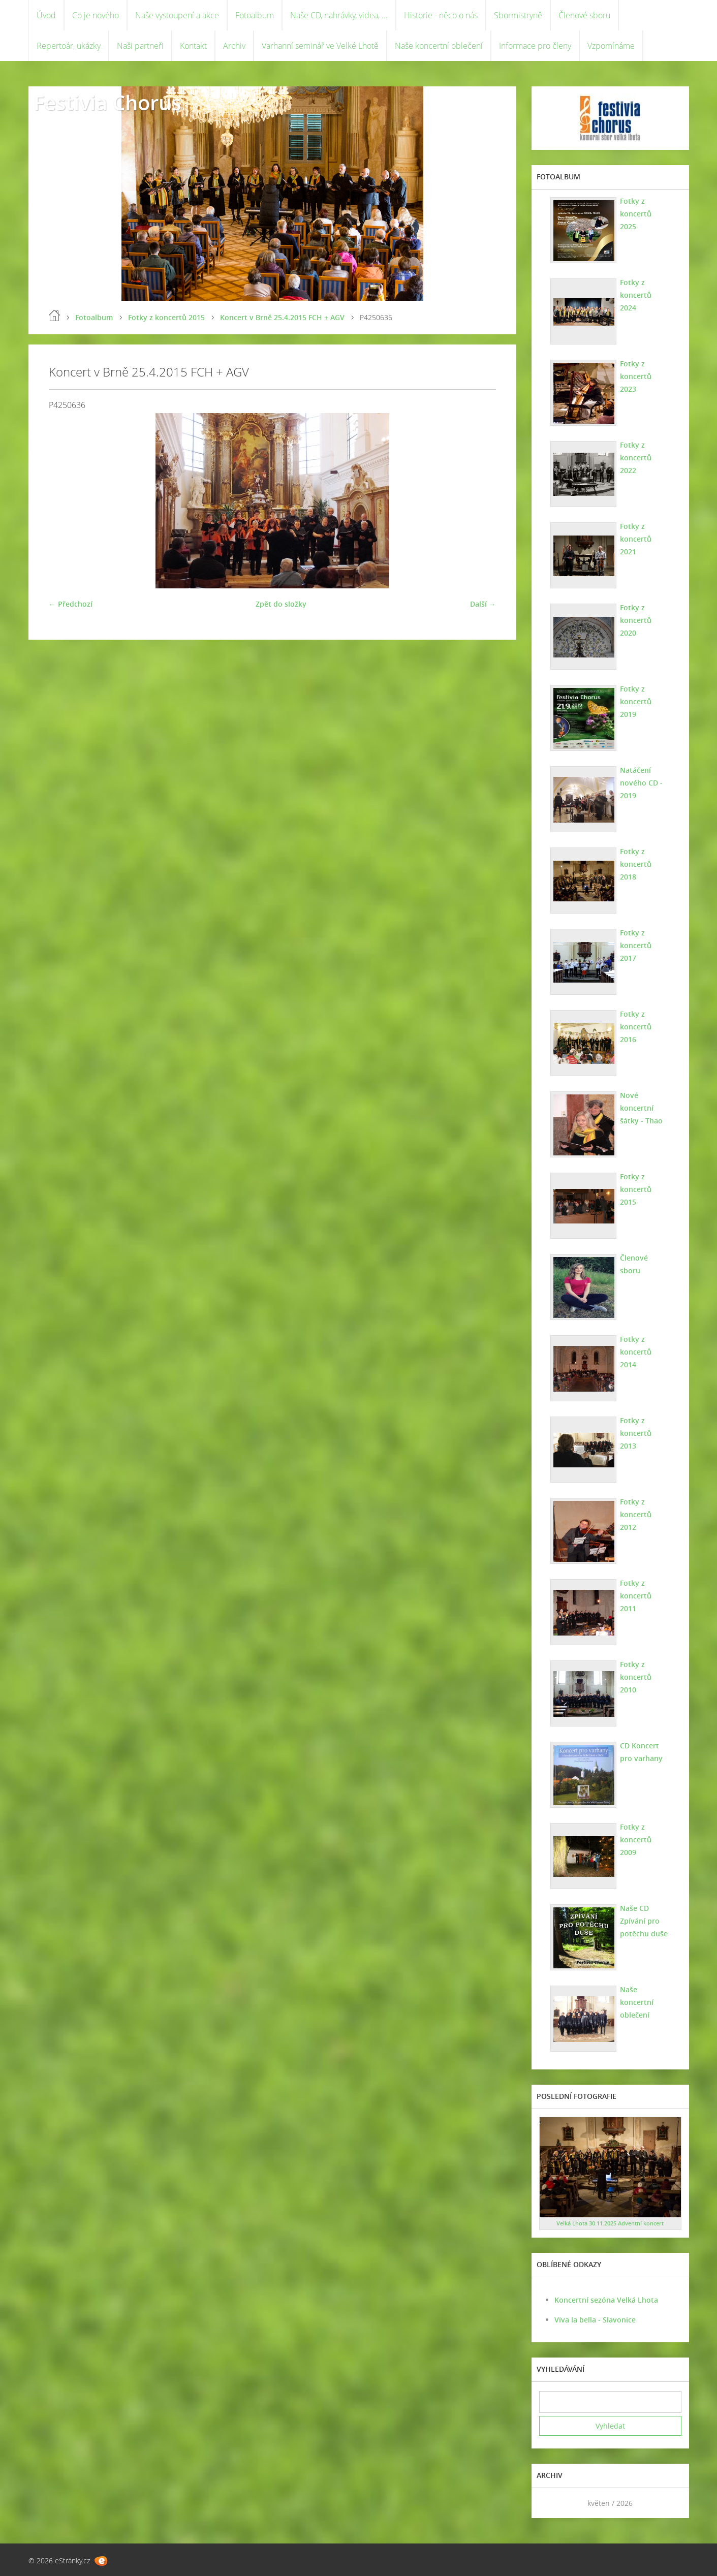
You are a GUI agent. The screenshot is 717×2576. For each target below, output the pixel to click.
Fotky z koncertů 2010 (635, 1676)
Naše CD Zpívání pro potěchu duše (644, 1920)
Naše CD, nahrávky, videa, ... (339, 15)
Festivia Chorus (107, 102)
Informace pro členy (535, 45)
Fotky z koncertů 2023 (635, 376)
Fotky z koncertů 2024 (635, 294)
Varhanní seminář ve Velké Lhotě (320, 45)
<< (550, 2503)
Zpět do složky (281, 604)
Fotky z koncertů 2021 (635, 538)
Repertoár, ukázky (69, 45)
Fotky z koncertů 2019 (635, 701)
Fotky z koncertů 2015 (166, 317)
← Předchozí (70, 604)
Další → (483, 604)
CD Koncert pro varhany (641, 1752)
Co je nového (95, 15)
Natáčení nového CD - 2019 (641, 782)
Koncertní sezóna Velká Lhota (606, 2300)
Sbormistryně (518, 15)
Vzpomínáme (611, 45)
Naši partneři (140, 45)
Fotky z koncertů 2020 (635, 620)
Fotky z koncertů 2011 (635, 1595)
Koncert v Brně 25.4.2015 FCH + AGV (282, 317)
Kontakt (193, 45)
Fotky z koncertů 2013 (635, 1433)
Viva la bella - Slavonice (595, 2319)
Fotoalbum (254, 15)
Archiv (234, 45)
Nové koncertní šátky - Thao (641, 1107)
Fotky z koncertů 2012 (635, 1514)
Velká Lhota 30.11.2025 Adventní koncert (610, 2223)
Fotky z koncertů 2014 (635, 1351)
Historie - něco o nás (441, 15)
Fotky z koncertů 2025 (635, 213)
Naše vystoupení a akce (177, 15)
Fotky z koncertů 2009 (635, 1839)
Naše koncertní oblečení (439, 45)
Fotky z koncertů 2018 (635, 864)
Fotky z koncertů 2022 (635, 457)
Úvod (46, 15)
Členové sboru (584, 15)
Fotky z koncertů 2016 (635, 1026)
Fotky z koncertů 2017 (635, 945)
